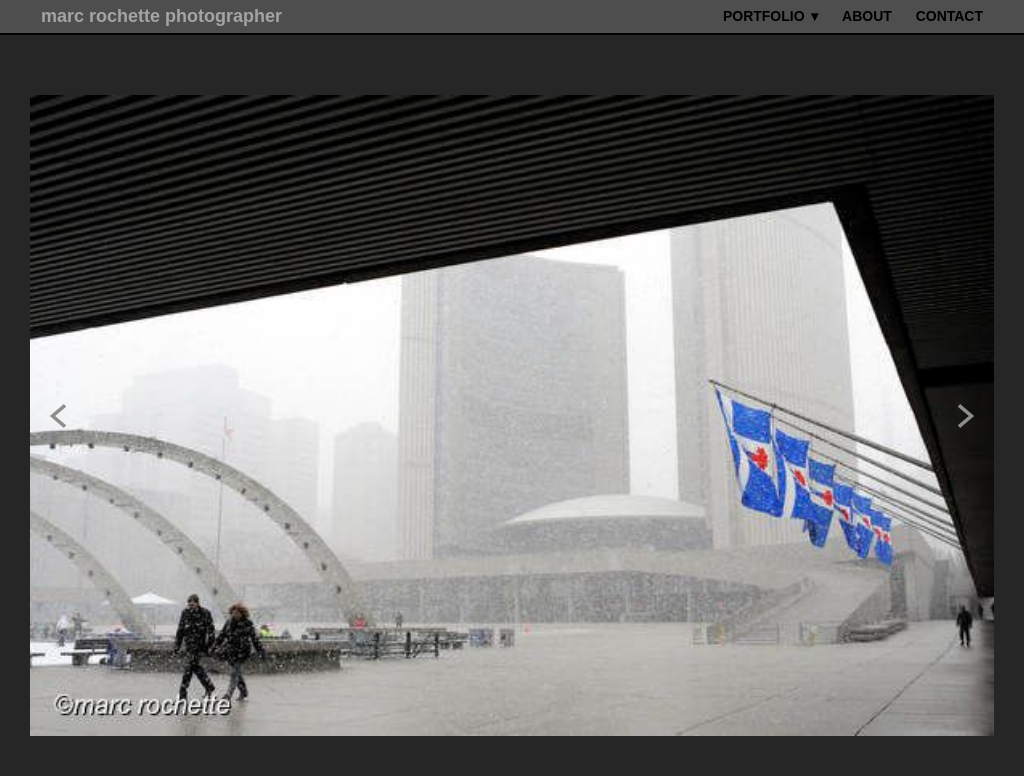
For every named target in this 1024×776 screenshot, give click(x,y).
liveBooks (616, 751)
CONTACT (949, 16)
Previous (58, 389)
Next (966, 389)
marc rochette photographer (161, 16)
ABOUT (867, 16)
